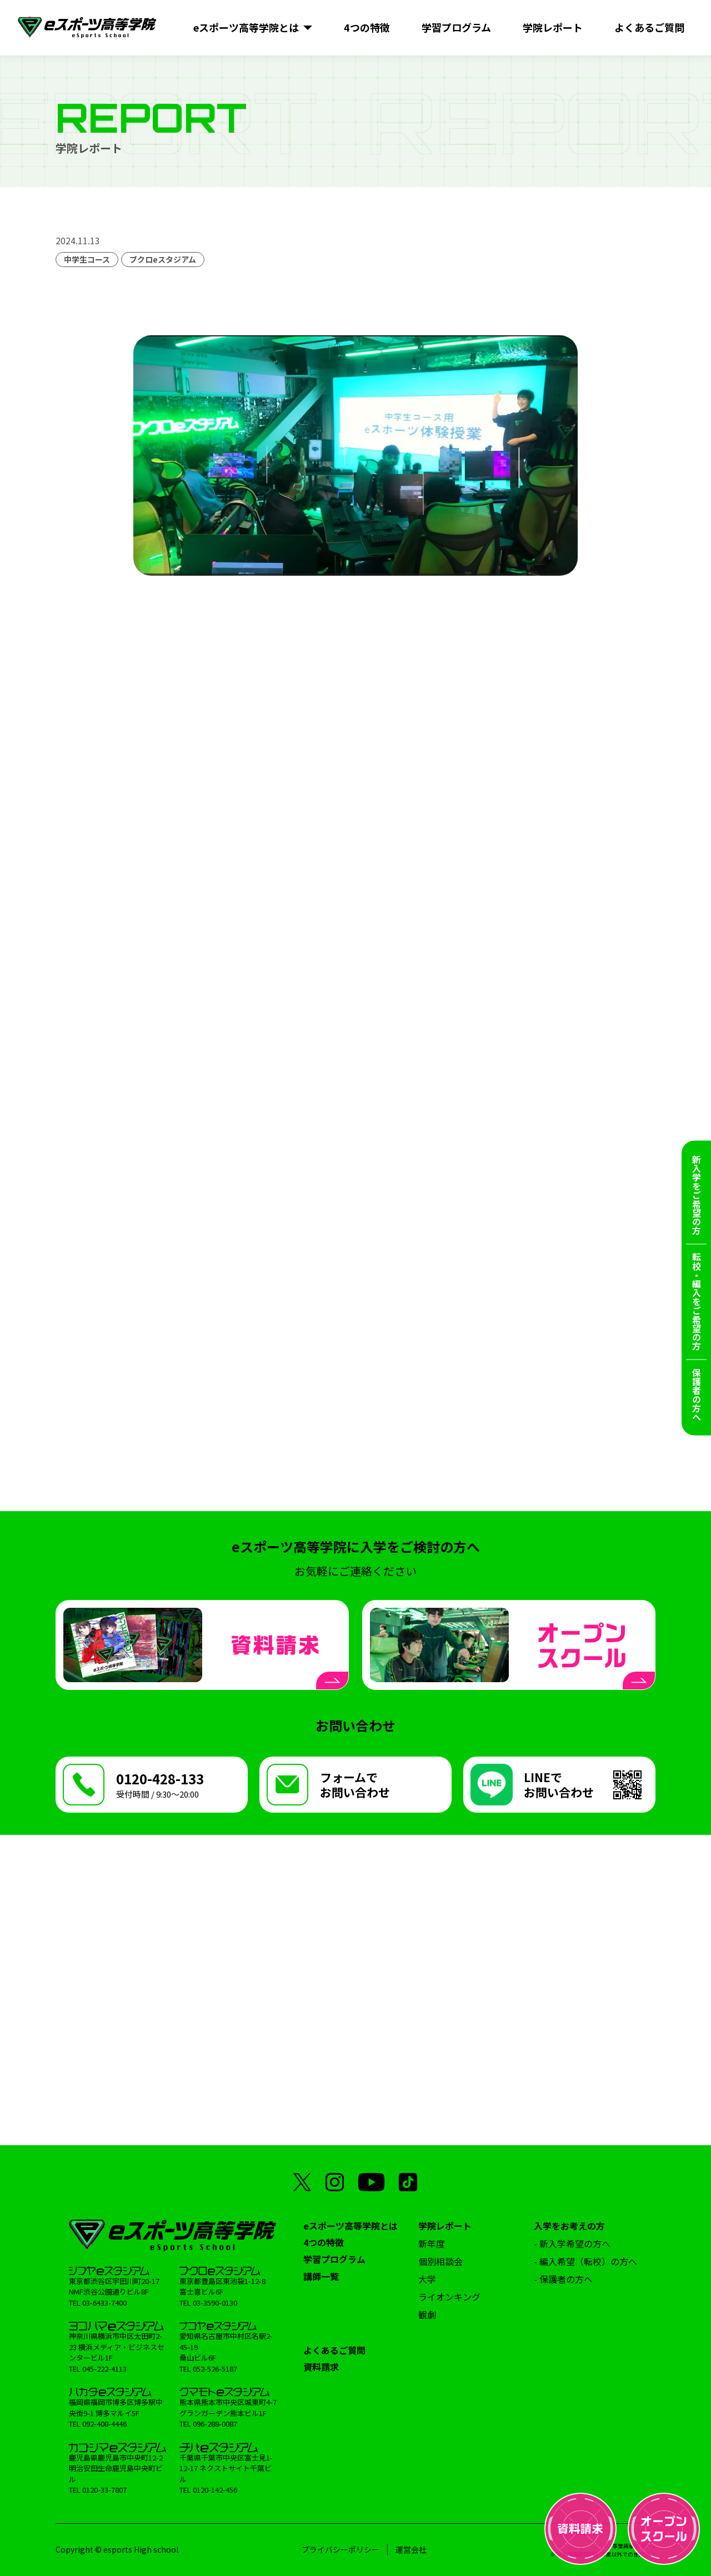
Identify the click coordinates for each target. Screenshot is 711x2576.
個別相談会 (440, 2261)
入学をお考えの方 (569, 2225)
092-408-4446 (104, 2423)
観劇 (427, 2314)
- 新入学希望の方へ (572, 2243)
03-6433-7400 (104, 2302)
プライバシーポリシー (340, 2549)
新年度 (431, 2243)
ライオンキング (449, 2296)
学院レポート (445, 2225)
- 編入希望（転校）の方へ (585, 2261)
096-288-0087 (215, 2423)
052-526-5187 (215, 2368)
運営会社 (411, 2549)
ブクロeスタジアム (162, 259)
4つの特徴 (323, 2242)
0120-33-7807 (104, 2489)
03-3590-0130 (215, 2302)
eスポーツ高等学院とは (350, 2225)
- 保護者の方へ (563, 2279)
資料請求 (321, 2366)
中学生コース (87, 259)
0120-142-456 (215, 2489)
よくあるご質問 (334, 2350)
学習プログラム (334, 2259)
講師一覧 (321, 2276)
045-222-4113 (104, 2368)
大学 (427, 2279)
